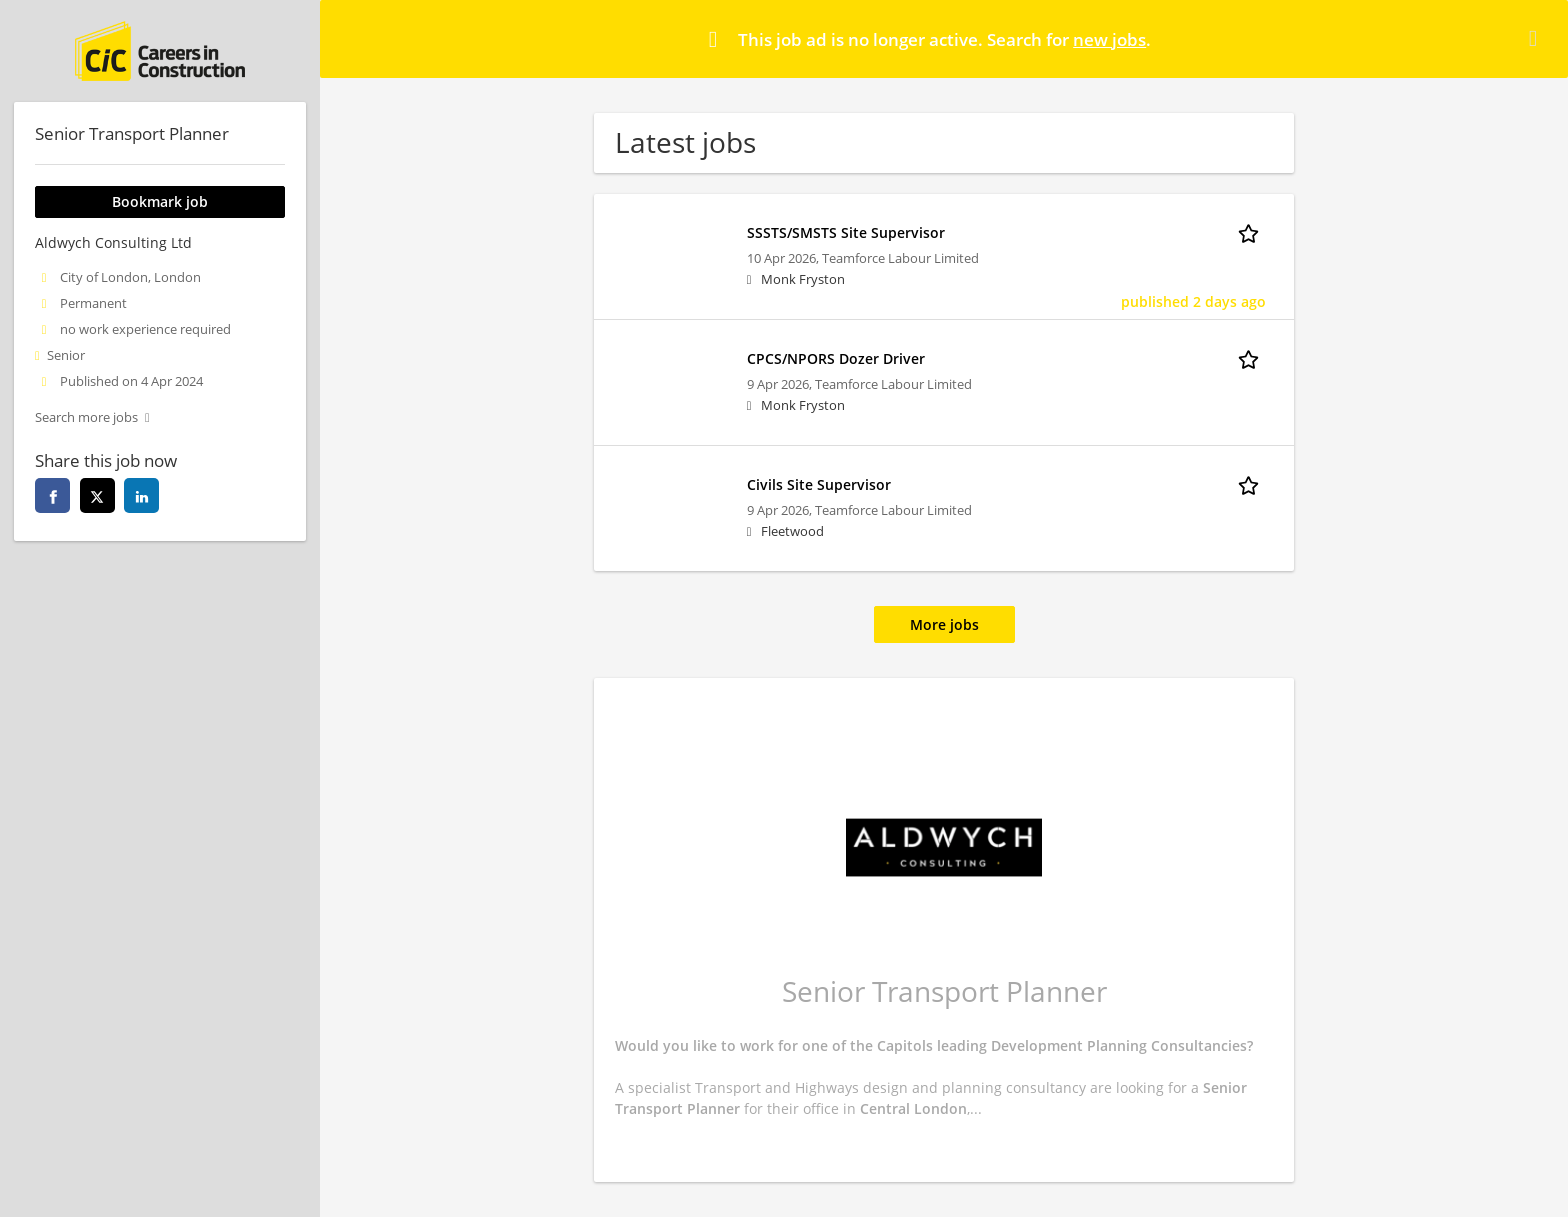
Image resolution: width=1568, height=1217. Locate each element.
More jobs (944, 624)
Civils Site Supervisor (819, 484)
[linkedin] (141, 495)
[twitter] (97, 495)
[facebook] (52, 495)
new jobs (1109, 39)
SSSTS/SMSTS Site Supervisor (846, 232)
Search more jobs (86, 417)
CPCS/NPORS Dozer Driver (836, 358)
